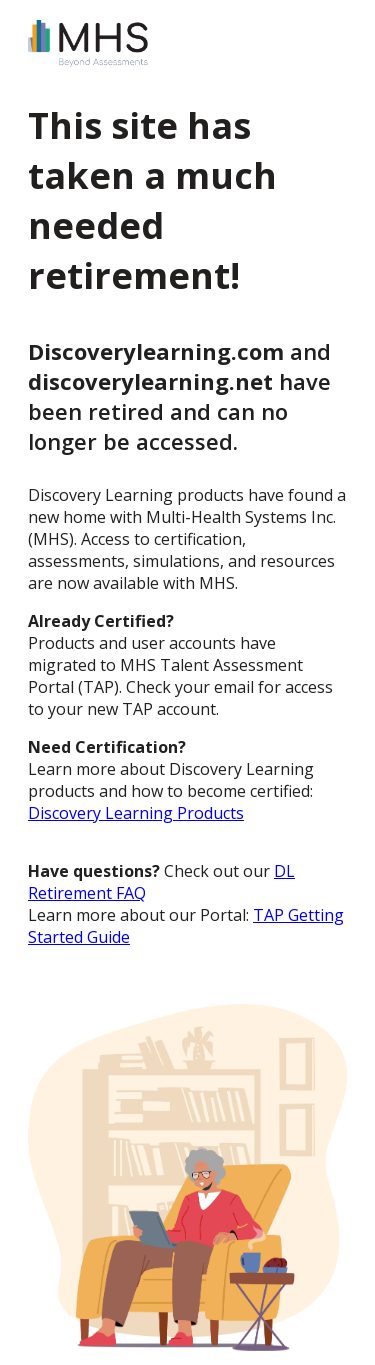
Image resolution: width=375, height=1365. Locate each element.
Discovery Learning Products (136, 813)
